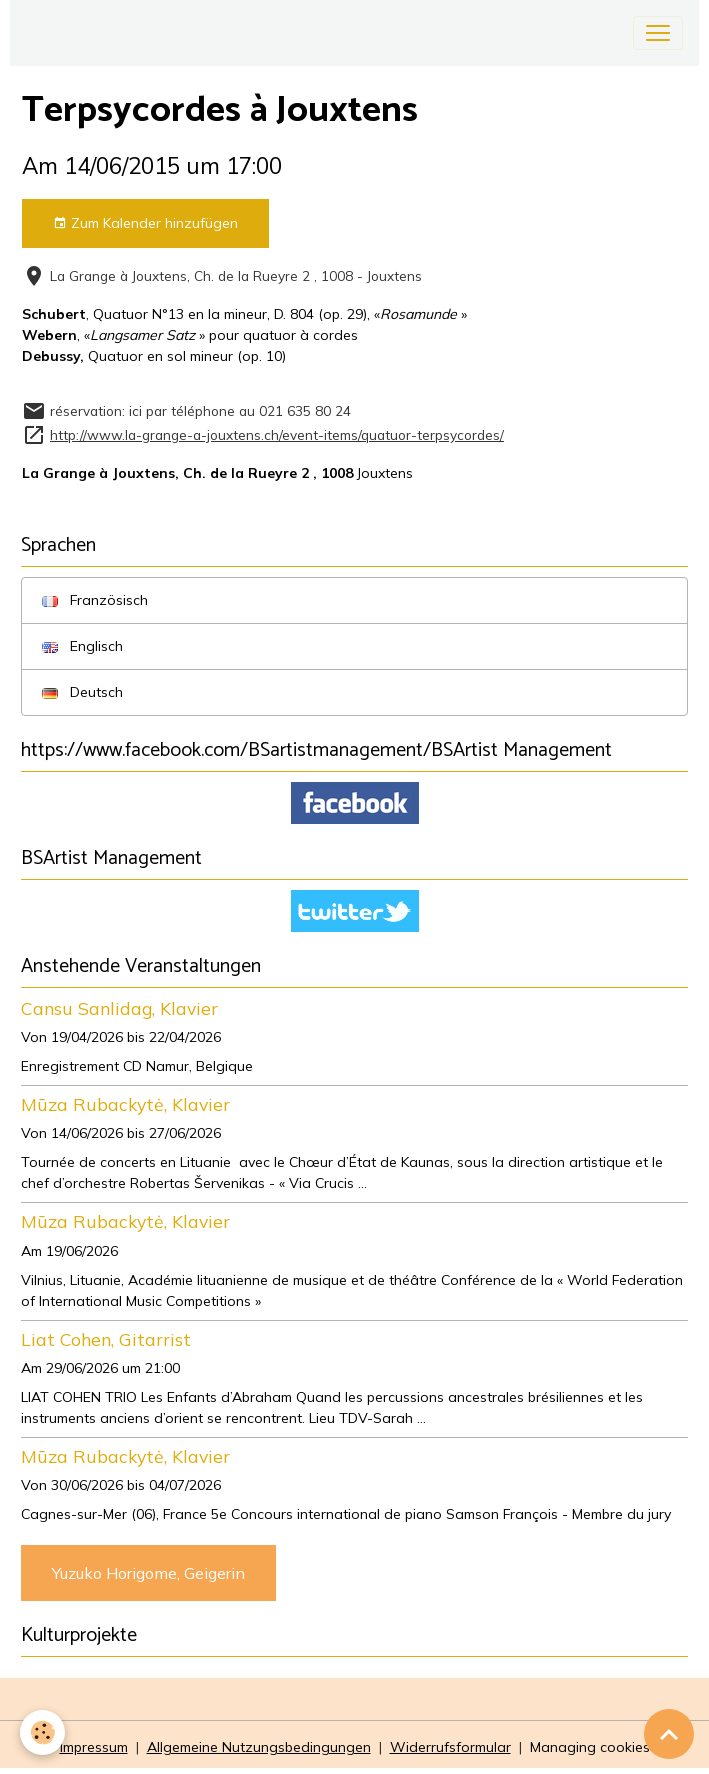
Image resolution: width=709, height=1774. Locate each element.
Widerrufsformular (450, 1747)
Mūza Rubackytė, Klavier (125, 1104)
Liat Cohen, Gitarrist (106, 1339)
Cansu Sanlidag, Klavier (119, 1008)
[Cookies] (42, 1732)
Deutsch (82, 692)
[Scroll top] (669, 1734)
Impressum (94, 1747)
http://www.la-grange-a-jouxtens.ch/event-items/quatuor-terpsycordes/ (277, 434)
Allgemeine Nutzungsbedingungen (259, 1747)
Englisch (82, 646)
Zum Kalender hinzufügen (145, 223)
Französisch (95, 600)
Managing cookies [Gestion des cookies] (590, 1747)
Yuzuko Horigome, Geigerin (148, 1573)
